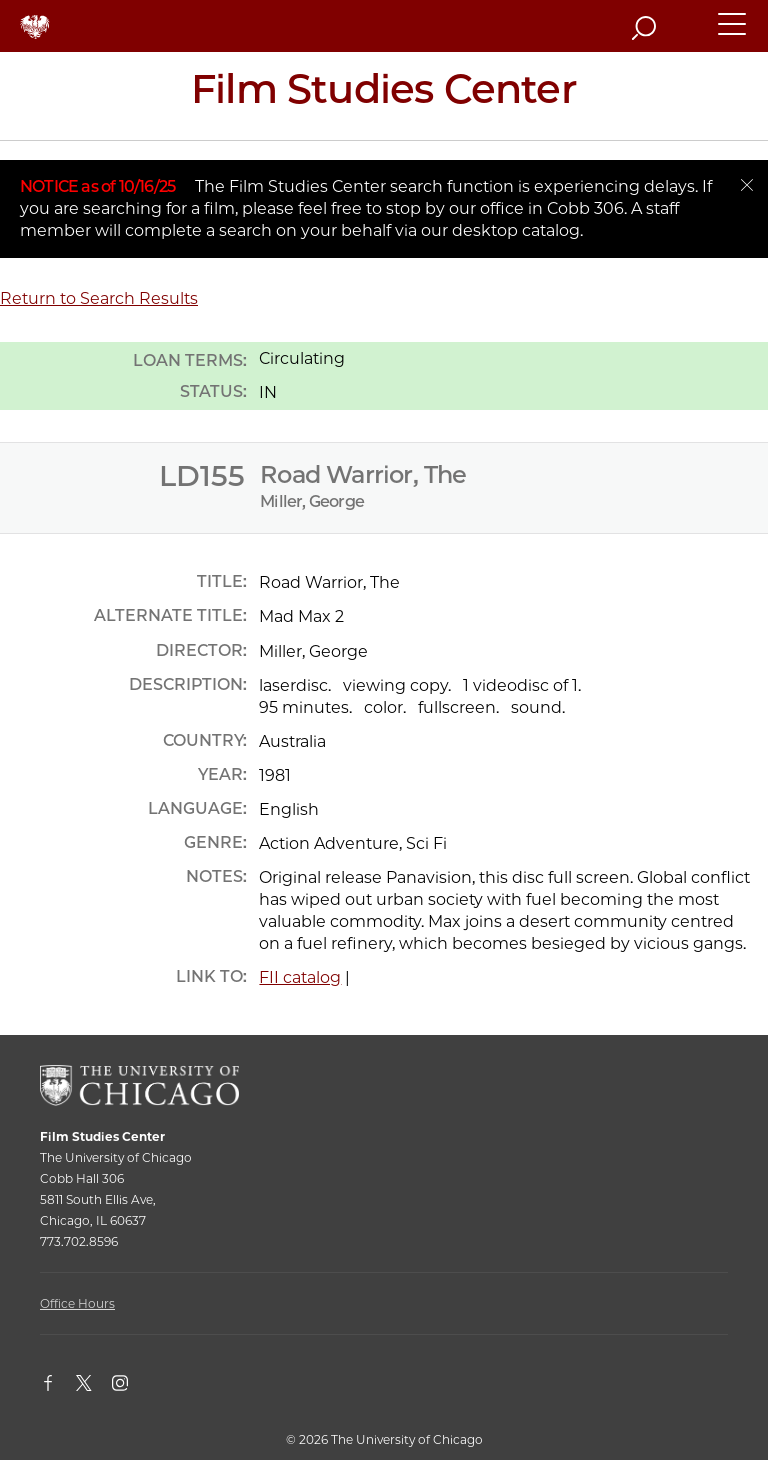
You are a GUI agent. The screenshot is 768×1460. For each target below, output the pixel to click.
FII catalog (300, 977)
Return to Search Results (99, 298)
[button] (733, 33)
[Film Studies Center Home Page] (384, 96)
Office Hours (77, 1303)
